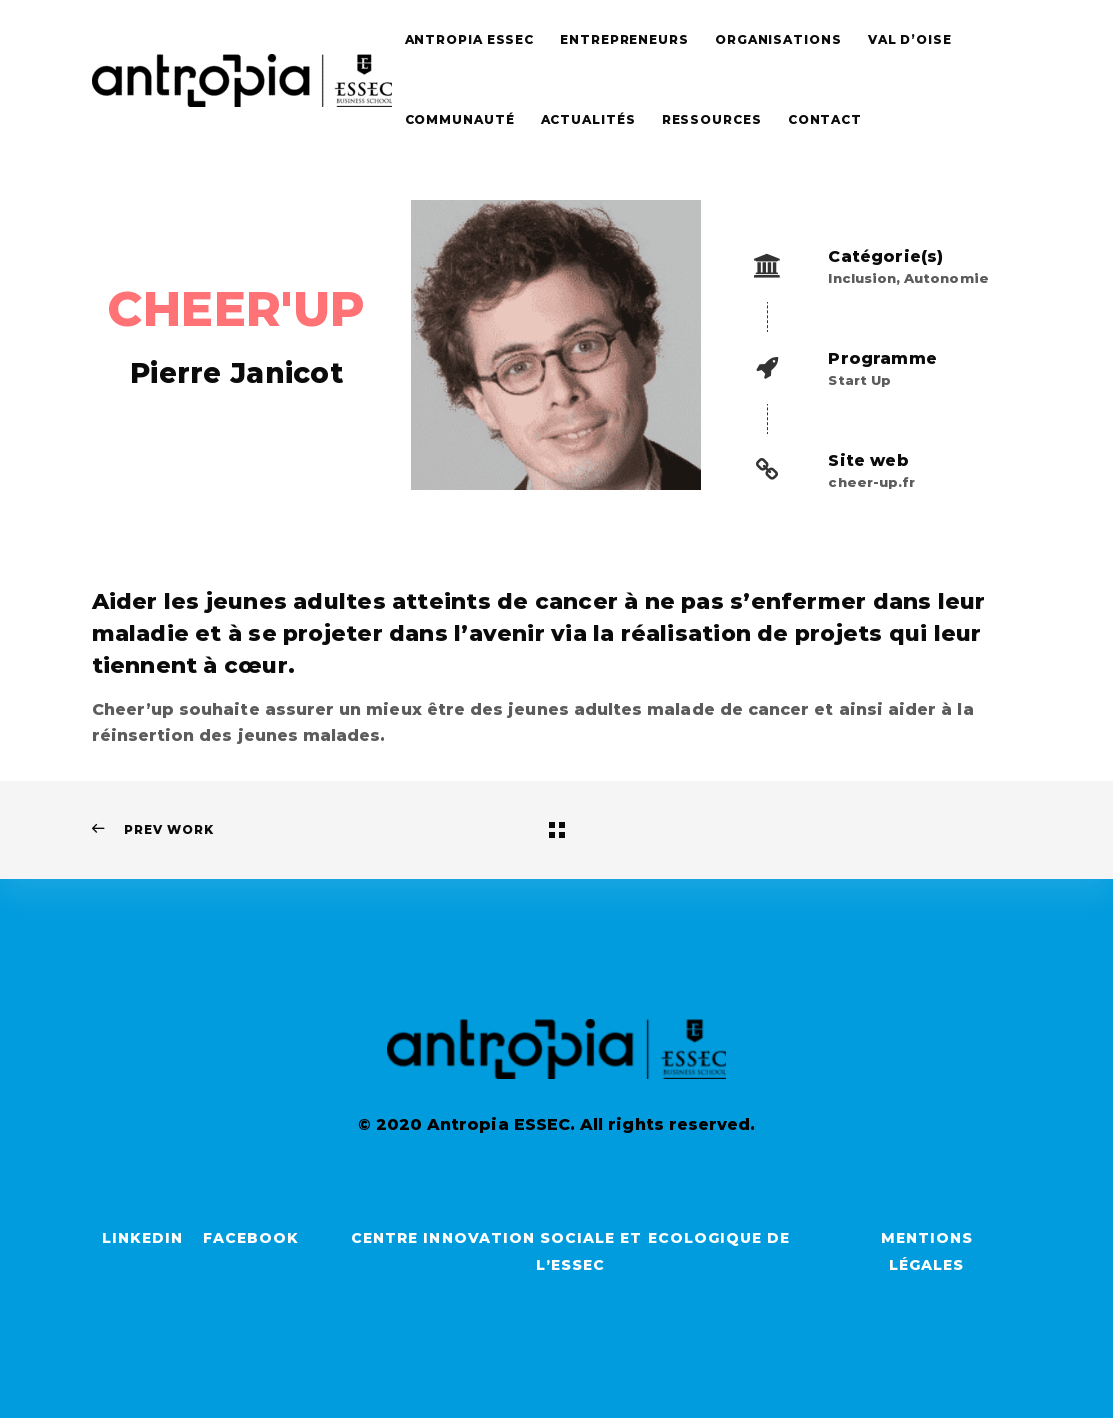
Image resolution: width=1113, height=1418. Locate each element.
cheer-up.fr (871, 482)
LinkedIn (142, 1238)
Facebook (251, 1238)
